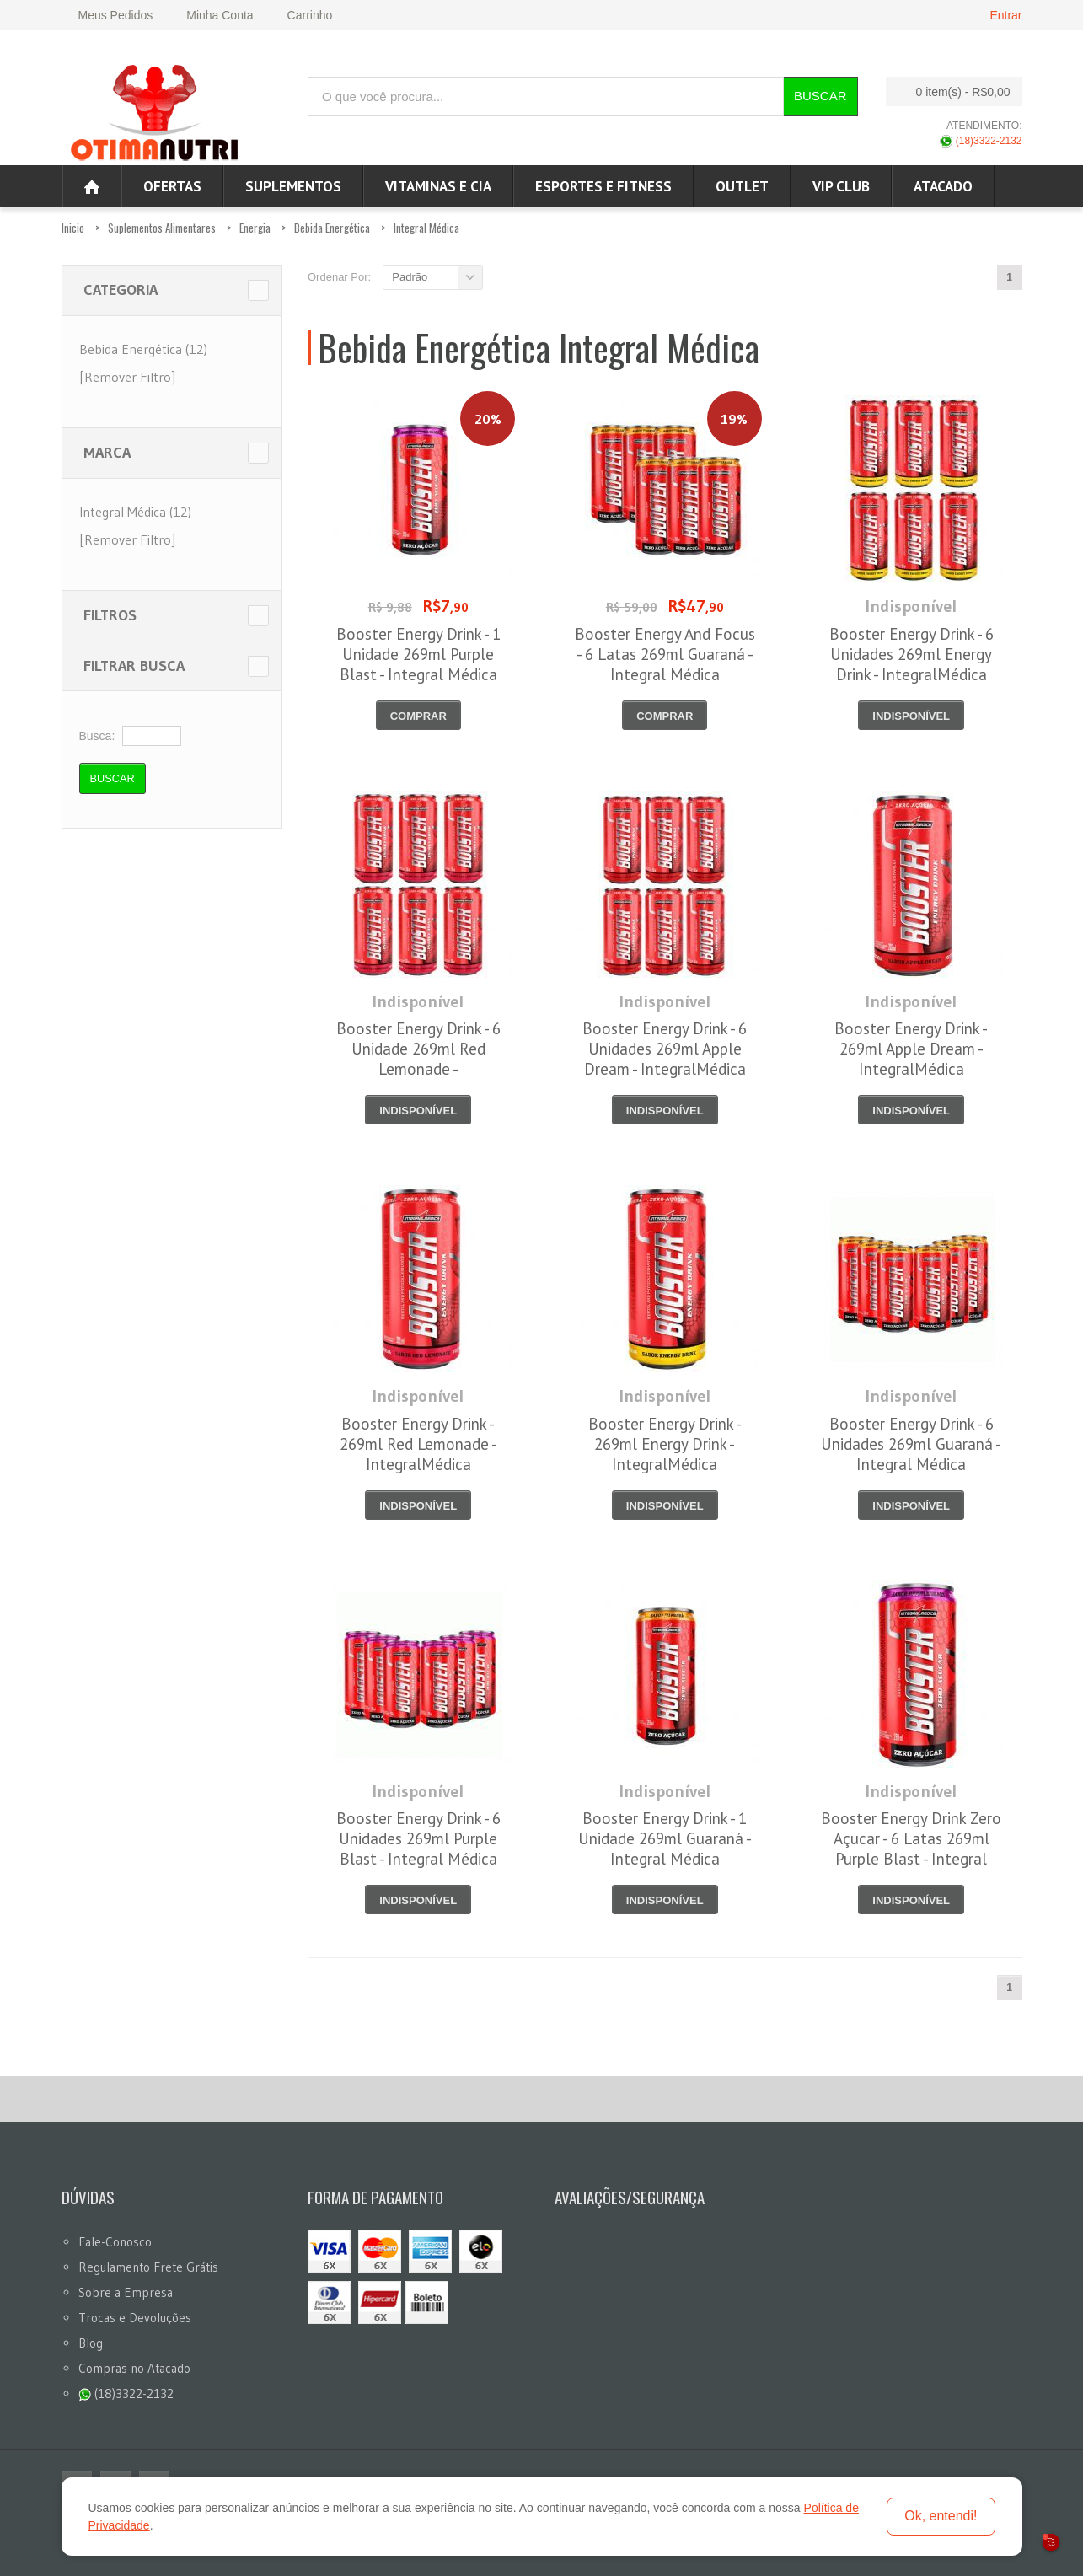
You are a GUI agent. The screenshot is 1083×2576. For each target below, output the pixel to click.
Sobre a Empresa (125, 2292)
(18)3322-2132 (980, 141)
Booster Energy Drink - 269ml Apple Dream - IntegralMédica (911, 1048)
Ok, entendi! (940, 2516)
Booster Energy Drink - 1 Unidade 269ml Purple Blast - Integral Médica (418, 654)
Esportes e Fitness (603, 186)
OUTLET (742, 186)
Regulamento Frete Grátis (148, 2267)
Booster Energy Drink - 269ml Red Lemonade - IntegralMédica (418, 1444)
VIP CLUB (841, 186)
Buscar (820, 96)
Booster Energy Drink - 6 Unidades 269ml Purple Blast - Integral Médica (418, 1838)
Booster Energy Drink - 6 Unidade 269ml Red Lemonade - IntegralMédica (418, 1058)
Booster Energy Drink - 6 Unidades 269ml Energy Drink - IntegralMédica (911, 654)
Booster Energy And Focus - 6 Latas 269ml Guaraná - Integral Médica (665, 654)
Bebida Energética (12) (143, 349)
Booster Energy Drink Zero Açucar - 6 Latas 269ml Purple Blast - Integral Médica (911, 1848)
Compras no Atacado (134, 2368)
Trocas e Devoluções (134, 2318)
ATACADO (943, 186)
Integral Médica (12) (135, 511)
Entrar (1005, 15)
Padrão (409, 277)
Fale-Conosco (115, 2242)
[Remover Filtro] (127, 376)
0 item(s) (949, 91)
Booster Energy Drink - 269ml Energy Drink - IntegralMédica (665, 1444)
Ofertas (172, 186)
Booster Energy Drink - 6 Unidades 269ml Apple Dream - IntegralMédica (664, 1048)
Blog (90, 2343)
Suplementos (293, 186)
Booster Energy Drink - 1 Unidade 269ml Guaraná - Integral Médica (665, 1838)
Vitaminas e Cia (438, 186)
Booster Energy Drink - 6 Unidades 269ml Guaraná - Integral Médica (911, 1444)
